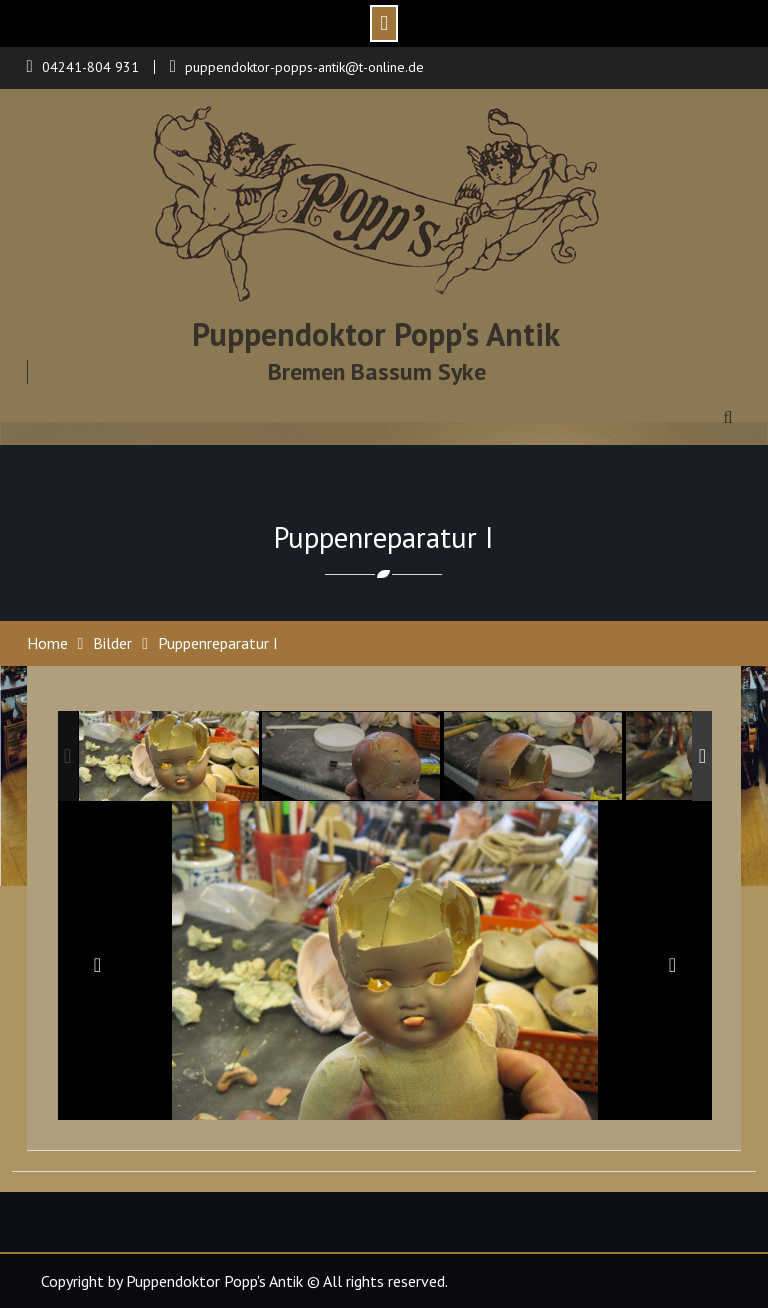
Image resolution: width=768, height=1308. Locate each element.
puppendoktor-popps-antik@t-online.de (304, 67)
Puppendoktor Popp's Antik (376, 334)
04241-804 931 (90, 67)
